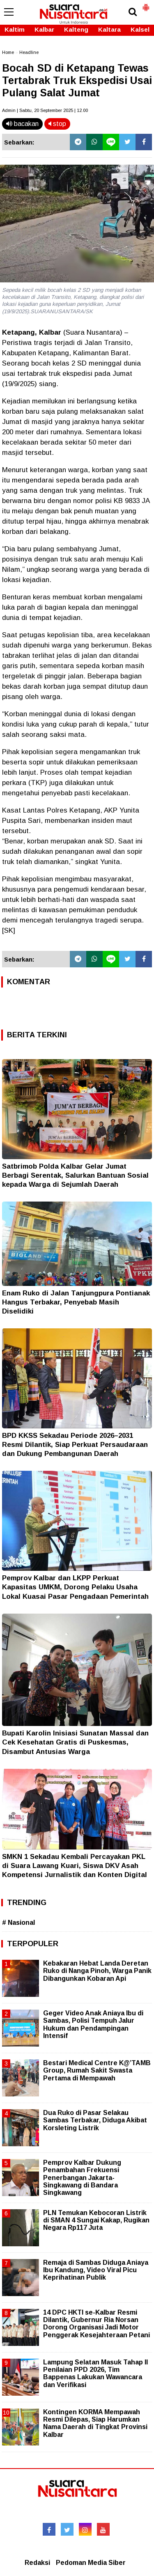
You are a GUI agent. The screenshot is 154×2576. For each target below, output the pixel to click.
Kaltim (15, 29)
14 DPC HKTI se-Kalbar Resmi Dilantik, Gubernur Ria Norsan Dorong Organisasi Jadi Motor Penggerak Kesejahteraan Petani (96, 2323)
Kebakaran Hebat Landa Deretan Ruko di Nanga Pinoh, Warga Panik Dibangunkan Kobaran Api (97, 1971)
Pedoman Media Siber (91, 2562)
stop (57, 123)
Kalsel (140, 29)
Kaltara (109, 29)
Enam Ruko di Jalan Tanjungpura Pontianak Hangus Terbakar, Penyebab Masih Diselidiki (76, 1302)
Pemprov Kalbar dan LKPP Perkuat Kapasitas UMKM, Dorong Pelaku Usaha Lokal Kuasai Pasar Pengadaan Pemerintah (75, 1587)
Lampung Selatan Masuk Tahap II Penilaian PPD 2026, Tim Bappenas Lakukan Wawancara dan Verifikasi (95, 2373)
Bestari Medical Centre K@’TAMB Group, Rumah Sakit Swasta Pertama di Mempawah (97, 2070)
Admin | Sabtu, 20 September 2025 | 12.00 (45, 110)
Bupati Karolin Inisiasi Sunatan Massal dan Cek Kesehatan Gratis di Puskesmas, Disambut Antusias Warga (75, 1742)
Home (8, 52)
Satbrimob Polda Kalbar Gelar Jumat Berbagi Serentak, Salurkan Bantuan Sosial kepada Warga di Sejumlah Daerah (75, 1175)
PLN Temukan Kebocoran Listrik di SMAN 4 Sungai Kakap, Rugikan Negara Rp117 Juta (96, 2220)
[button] (146, 4)
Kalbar (44, 29)
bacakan (22, 123)
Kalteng (76, 29)
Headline (29, 52)
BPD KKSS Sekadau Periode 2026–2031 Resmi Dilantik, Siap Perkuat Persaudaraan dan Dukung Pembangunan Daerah (75, 1445)
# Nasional (18, 1922)
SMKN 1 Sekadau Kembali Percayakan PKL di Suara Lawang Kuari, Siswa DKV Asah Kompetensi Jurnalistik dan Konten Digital (74, 1866)
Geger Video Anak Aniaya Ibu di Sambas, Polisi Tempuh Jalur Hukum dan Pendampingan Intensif (93, 2024)
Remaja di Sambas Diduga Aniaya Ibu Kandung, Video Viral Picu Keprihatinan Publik (95, 2270)
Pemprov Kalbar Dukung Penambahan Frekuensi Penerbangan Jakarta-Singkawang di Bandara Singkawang (82, 2177)
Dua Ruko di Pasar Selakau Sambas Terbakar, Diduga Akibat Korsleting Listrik (95, 2120)
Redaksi (37, 2562)
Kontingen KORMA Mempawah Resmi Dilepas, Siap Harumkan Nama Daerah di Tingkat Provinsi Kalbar (95, 2423)
